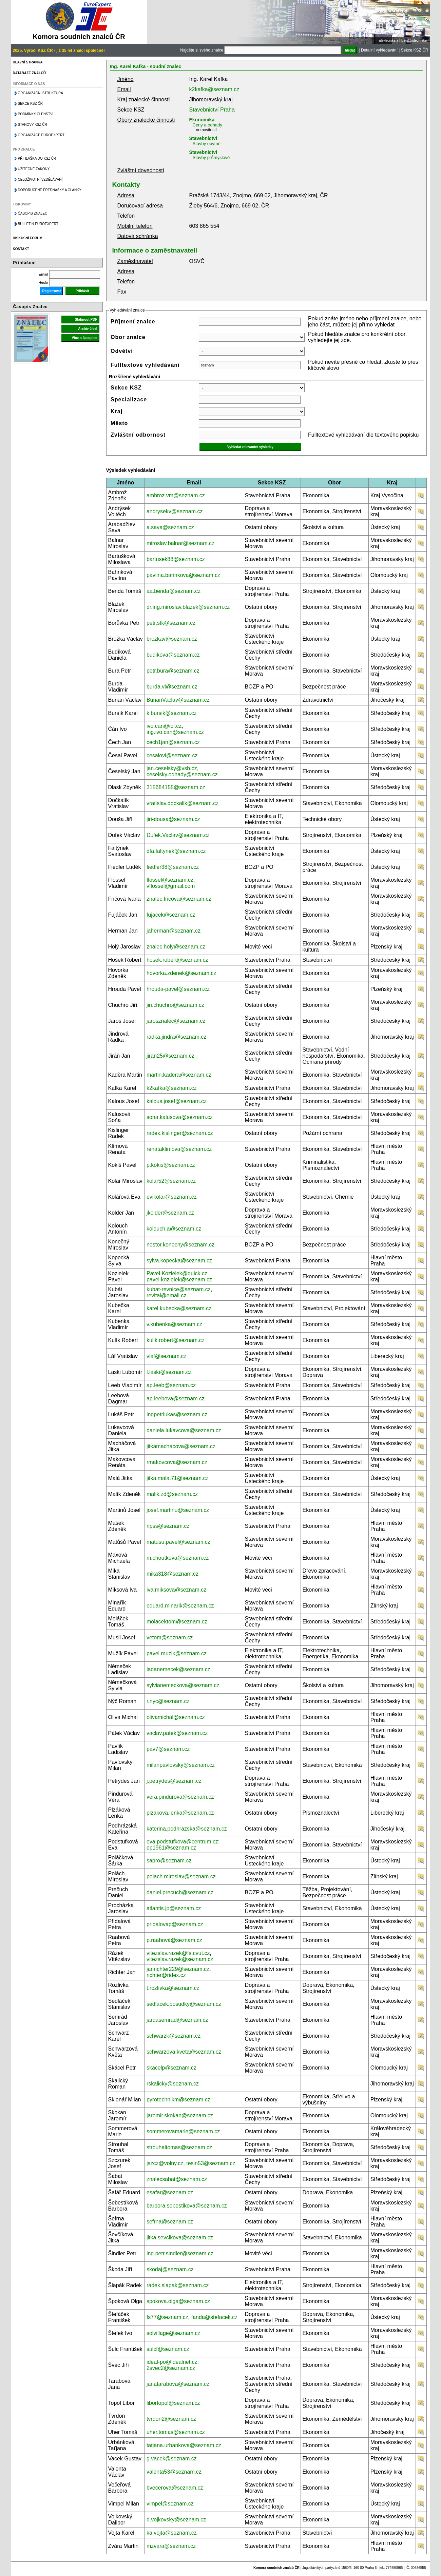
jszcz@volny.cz (165, 2163)
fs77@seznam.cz (167, 2317)
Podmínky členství (36, 114)
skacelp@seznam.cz (171, 2068)
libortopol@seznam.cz (173, 2403)
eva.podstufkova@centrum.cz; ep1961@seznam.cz (183, 1845)
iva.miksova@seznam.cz (176, 1590)
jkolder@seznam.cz (170, 1213)
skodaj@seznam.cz (170, 2269)
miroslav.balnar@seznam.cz (180, 543)
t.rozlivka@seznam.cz (173, 1988)
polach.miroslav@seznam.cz (181, 1876)
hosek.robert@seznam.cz (177, 960)
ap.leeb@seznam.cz (171, 1385)
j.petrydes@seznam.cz (174, 1781)
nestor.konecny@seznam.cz (180, 1244)
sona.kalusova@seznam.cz (180, 1117)
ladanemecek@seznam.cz (178, 1669)
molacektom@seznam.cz (177, 1621)
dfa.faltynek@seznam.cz (176, 851)
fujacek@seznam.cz (171, 915)
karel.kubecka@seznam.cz (179, 1308)
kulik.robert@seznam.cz (176, 1340)
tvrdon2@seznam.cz (171, 2419)
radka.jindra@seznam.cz (176, 1037)
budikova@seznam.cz (173, 655)
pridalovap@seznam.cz (175, 1924)
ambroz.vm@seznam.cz (176, 495)
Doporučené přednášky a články (49, 190)
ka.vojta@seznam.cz (172, 2533)
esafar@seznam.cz (170, 2192)
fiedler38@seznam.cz (173, 867)
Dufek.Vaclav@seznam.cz (178, 835)
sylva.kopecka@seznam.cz (179, 1260)
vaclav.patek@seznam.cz (177, 1733)
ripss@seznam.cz (168, 1526)
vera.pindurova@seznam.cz (180, 1797)
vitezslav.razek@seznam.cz (180, 1959)
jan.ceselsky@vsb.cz (172, 768)
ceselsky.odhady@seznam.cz (182, 774)
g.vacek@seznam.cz (172, 2458)
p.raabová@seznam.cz (174, 1940)
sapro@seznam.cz (169, 1860)
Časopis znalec (32, 213)
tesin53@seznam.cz (210, 2163)
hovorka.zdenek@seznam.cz (181, 973)
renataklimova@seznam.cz (179, 1149)
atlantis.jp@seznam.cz (174, 1908)
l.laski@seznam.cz (169, 1372)
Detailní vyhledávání (379, 50)
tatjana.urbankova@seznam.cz (184, 2445)
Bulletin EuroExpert (38, 224)
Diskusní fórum (27, 238)
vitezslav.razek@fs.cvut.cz (178, 1953)
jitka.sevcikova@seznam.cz (180, 2237)
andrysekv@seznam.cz (175, 511)
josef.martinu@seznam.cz (178, 1510)
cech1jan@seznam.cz (173, 742)
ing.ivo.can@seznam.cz (175, 732)
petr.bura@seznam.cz (173, 671)
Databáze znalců (29, 73)
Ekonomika (202, 119)
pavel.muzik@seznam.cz (177, 1653)
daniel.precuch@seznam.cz (180, 1892)
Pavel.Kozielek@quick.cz (177, 1273)
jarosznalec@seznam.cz (176, 1021)
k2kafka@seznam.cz (214, 89)
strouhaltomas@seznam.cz (179, 2147)
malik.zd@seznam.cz (172, 1494)
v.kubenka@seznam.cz (174, 1324)
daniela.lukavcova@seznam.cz (184, 1430)
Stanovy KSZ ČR (32, 124)
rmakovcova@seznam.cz (177, 1462)
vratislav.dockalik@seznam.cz (182, 803)
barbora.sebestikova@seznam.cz (187, 2206)
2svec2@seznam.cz (171, 2368)
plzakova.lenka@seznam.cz (180, 1813)
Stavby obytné (206, 143)
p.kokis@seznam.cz (171, 1165)
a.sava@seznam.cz (170, 527)
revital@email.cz (167, 1295)
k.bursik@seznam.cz (172, 713)
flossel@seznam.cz (170, 880)
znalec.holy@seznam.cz (176, 947)
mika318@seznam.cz (172, 1574)
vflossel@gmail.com (171, 886)
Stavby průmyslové (211, 157)
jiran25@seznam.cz (170, 1056)
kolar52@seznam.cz (171, 1181)
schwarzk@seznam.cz (173, 2036)
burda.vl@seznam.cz (172, 687)
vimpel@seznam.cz (170, 2504)
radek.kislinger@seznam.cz (180, 1133)
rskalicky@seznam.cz (173, 2083)
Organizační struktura (40, 93)
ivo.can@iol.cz (164, 726)
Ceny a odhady (207, 124)
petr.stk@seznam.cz (171, 623)
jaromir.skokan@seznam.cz (180, 2115)
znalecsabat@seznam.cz (177, 2179)
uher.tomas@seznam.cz (176, 2432)
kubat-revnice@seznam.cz (179, 1289)
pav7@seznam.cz (168, 1749)
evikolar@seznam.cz (172, 1197)
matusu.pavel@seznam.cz (178, 1542)
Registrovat (51, 291)
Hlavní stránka (28, 62)
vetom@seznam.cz (170, 1637)
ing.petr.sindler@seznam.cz (180, 2253)
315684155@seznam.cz (176, 787)
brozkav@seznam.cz (172, 639)
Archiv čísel (87, 329)
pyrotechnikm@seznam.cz (178, 2099)
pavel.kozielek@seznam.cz (179, 1279)
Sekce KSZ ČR (414, 50)
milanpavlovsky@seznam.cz (181, 1765)
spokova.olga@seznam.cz (178, 2301)
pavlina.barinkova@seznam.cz (183, 575)
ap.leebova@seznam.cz (176, 1398)
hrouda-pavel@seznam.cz (178, 989)
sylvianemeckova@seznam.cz (183, 1685)
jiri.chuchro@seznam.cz (175, 1005)
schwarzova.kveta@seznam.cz (184, 2052)
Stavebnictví (203, 138)
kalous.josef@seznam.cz (177, 1101)
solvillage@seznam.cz (173, 2333)
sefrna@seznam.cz (170, 2221)
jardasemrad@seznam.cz (177, 2020)
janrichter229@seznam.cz (178, 1969)
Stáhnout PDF (86, 319)
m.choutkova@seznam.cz (178, 1558)
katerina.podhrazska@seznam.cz (187, 1829)
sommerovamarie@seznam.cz (183, 2131)
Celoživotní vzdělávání (40, 179)
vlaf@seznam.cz (167, 1356)
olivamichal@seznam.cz (176, 1717)
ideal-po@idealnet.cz (172, 2362)
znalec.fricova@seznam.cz (179, 899)
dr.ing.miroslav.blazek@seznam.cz (188, 607)
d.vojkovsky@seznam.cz (176, 2519)
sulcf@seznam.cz (168, 2349)
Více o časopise (84, 338)
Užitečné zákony (34, 169)
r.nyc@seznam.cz (168, 1701)
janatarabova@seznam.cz (178, 2384)
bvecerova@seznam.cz (175, 2488)
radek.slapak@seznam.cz (178, 2285)
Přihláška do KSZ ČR (37, 158)
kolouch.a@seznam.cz (174, 1229)
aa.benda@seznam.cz (173, 591)
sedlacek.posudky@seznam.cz (184, 2004)
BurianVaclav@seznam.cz (178, 700)
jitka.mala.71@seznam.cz (178, 1478)
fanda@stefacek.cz (214, 2317)
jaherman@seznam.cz (173, 931)
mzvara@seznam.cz (171, 2546)
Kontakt (21, 249)
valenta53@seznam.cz (174, 2472)
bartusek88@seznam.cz (176, 559)
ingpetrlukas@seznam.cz (177, 1414)
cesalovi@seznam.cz (172, 755)
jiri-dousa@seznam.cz (173, 819)
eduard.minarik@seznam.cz (180, 1606)
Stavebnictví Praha (212, 110)
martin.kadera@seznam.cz (179, 1075)
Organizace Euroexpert (41, 135)
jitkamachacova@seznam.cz (181, 1446)
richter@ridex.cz (166, 1975)
